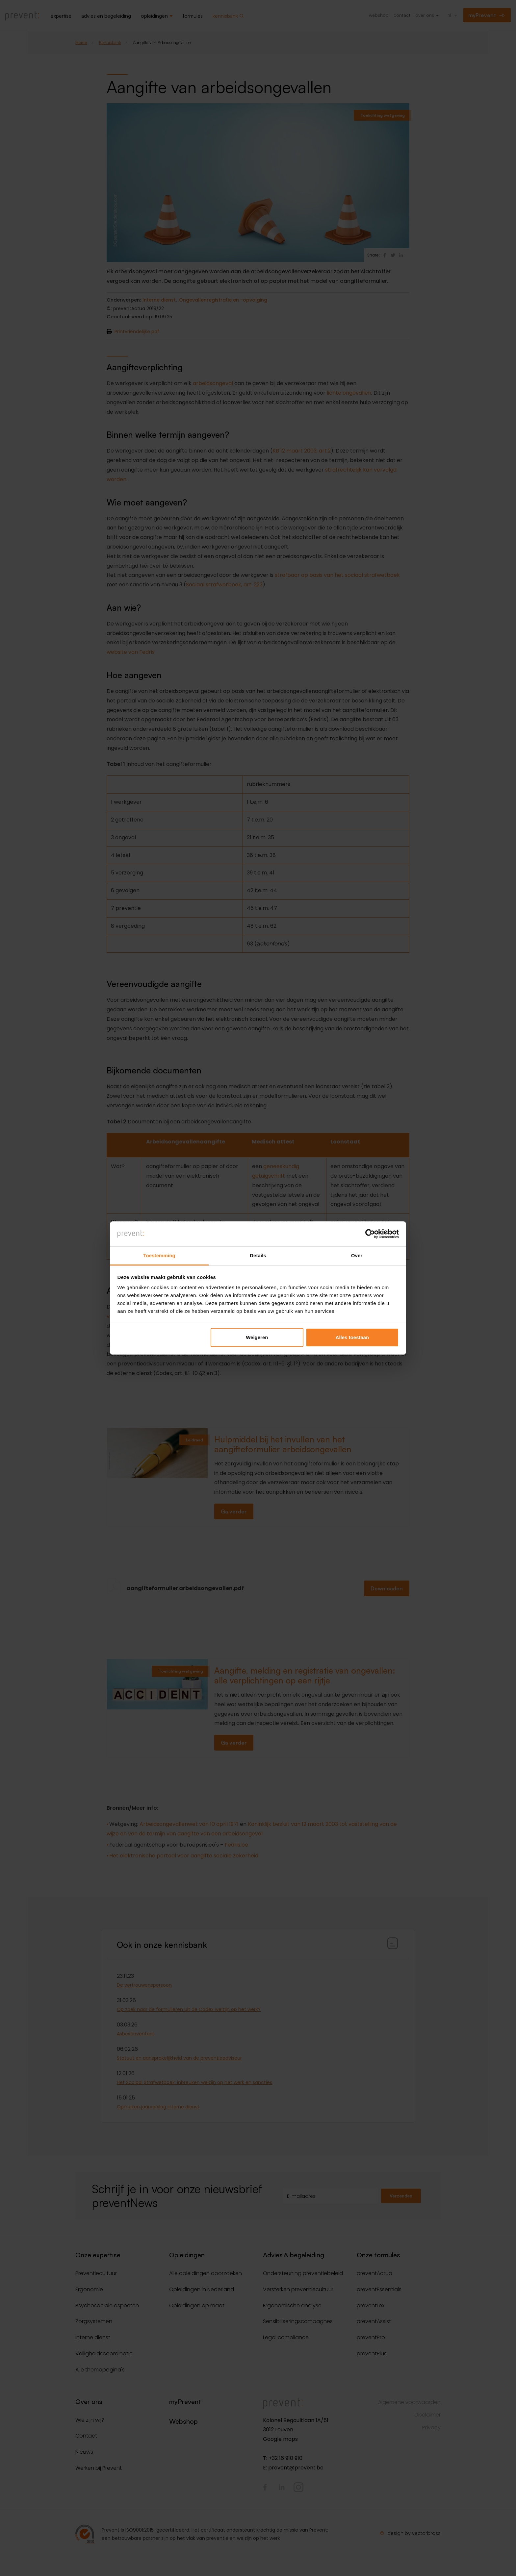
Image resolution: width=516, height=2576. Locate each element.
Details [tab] (258, 1255)
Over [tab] (357, 1255)
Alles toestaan (352, 1337)
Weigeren (257, 1337)
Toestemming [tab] (159, 1255)
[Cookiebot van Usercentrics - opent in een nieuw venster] (370, 1234)
